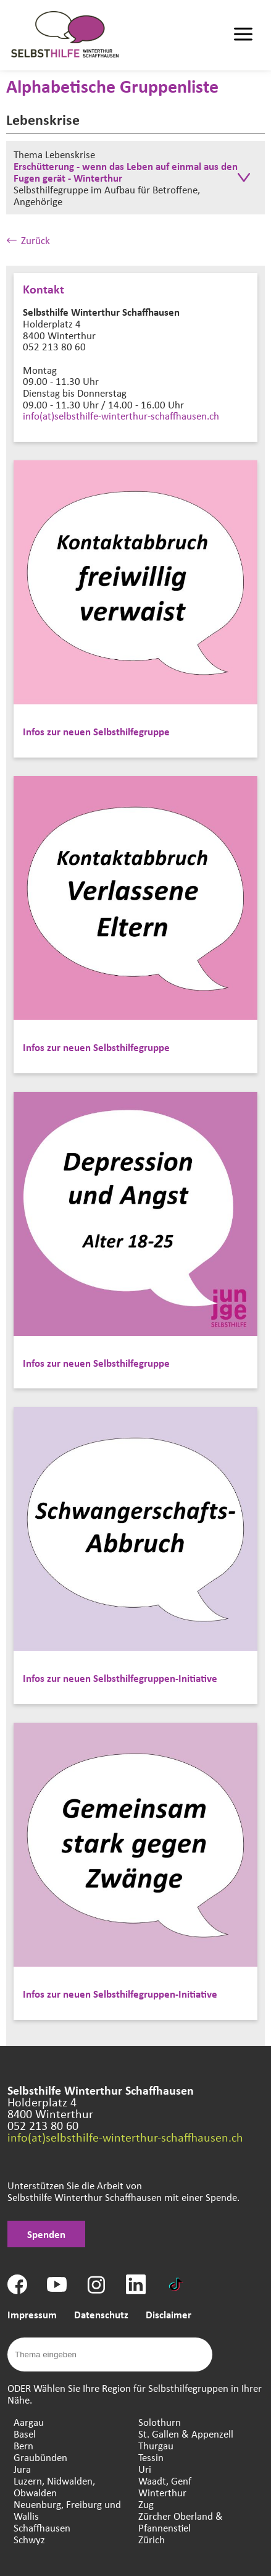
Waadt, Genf (164, 2480)
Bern (23, 2445)
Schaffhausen (42, 2527)
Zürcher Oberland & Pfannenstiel (180, 2522)
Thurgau (155, 2445)
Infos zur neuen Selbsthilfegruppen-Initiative (120, 1678)
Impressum (32, 2314)
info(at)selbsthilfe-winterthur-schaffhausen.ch (121, 415)
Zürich (151, 2539)
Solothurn (159, 2422)
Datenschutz (101, 2314)
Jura (22, 2469)
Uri (144, 2469)
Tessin (151, 2457)
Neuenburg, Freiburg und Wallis (67, 2510)
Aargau (29, 2422)
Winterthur (162, 2492)
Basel (25, 2433)
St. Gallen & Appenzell (185, 2433)
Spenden (46, 2234)
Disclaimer (168, 2314)
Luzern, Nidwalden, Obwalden (54, 2486)
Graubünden (40, 2457)
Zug (146, 2504)
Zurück (28, 240)
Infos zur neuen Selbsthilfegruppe (96, 731)
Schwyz (29, 2539)
